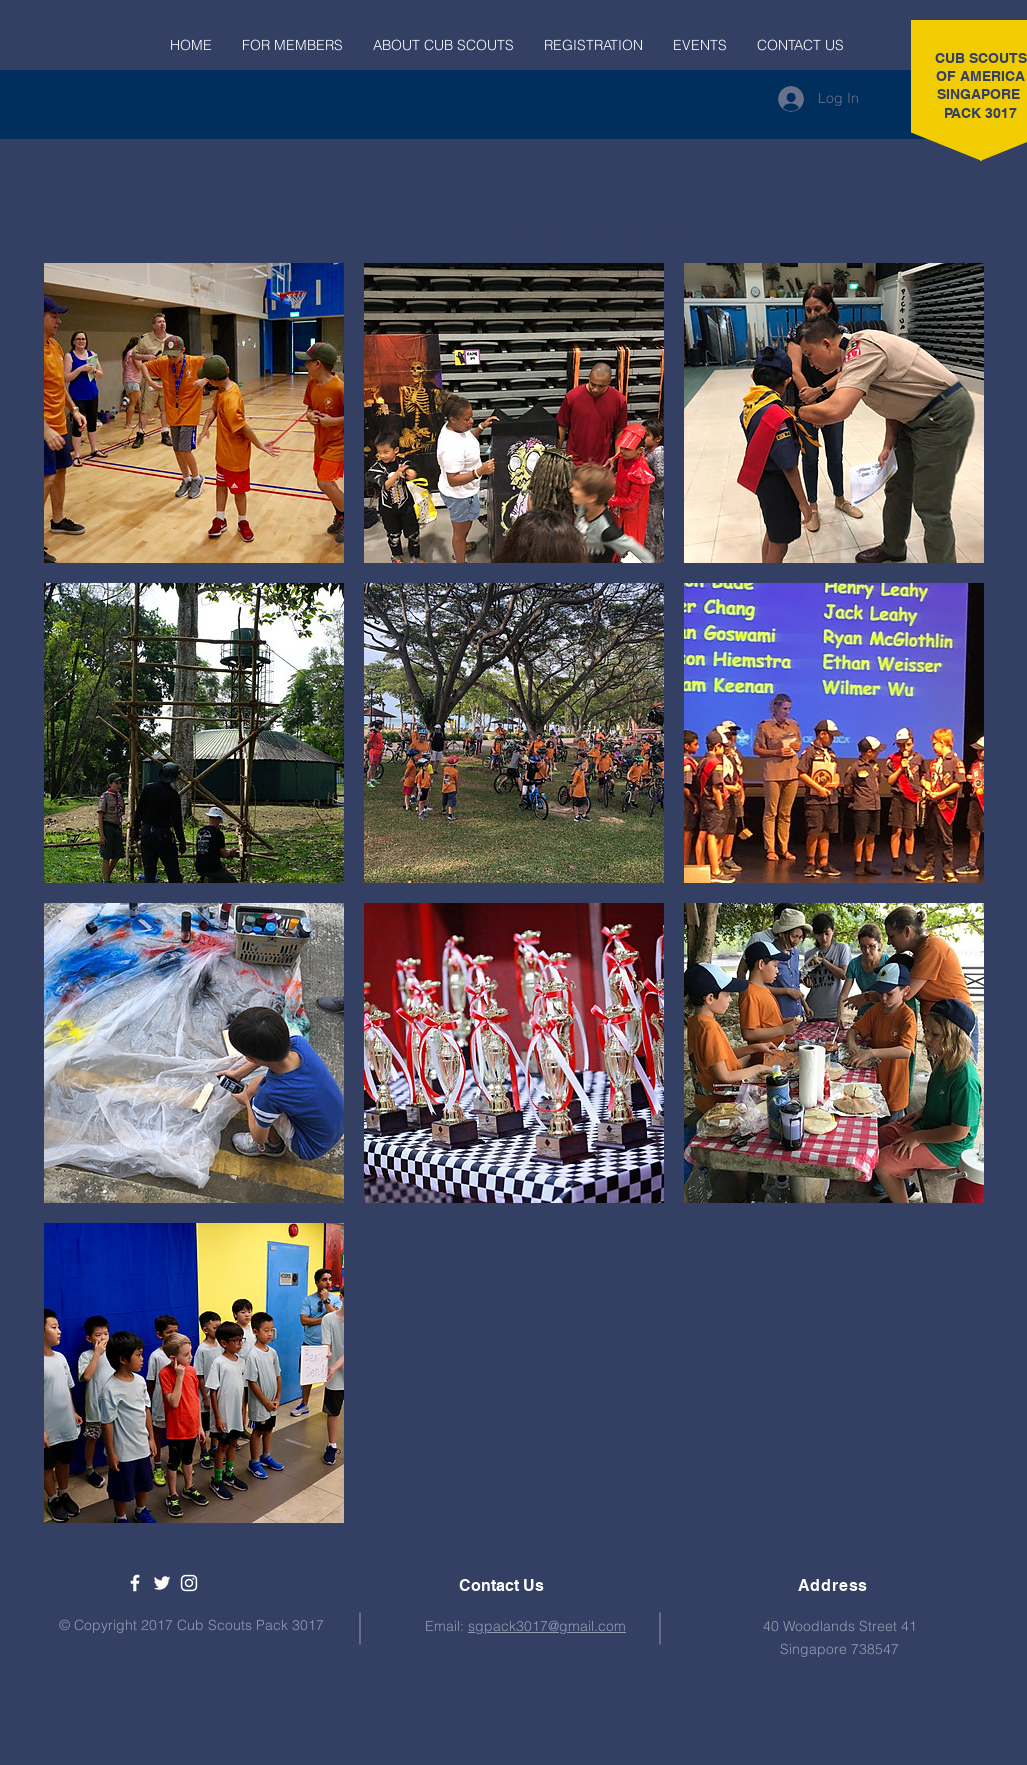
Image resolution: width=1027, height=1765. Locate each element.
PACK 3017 (980, 113)
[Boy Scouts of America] (162, 1583)
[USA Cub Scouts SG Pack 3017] (135, 1583)
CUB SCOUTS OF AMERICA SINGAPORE (981, 76)
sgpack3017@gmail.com (547, 1626)
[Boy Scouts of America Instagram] (189, 1583)
